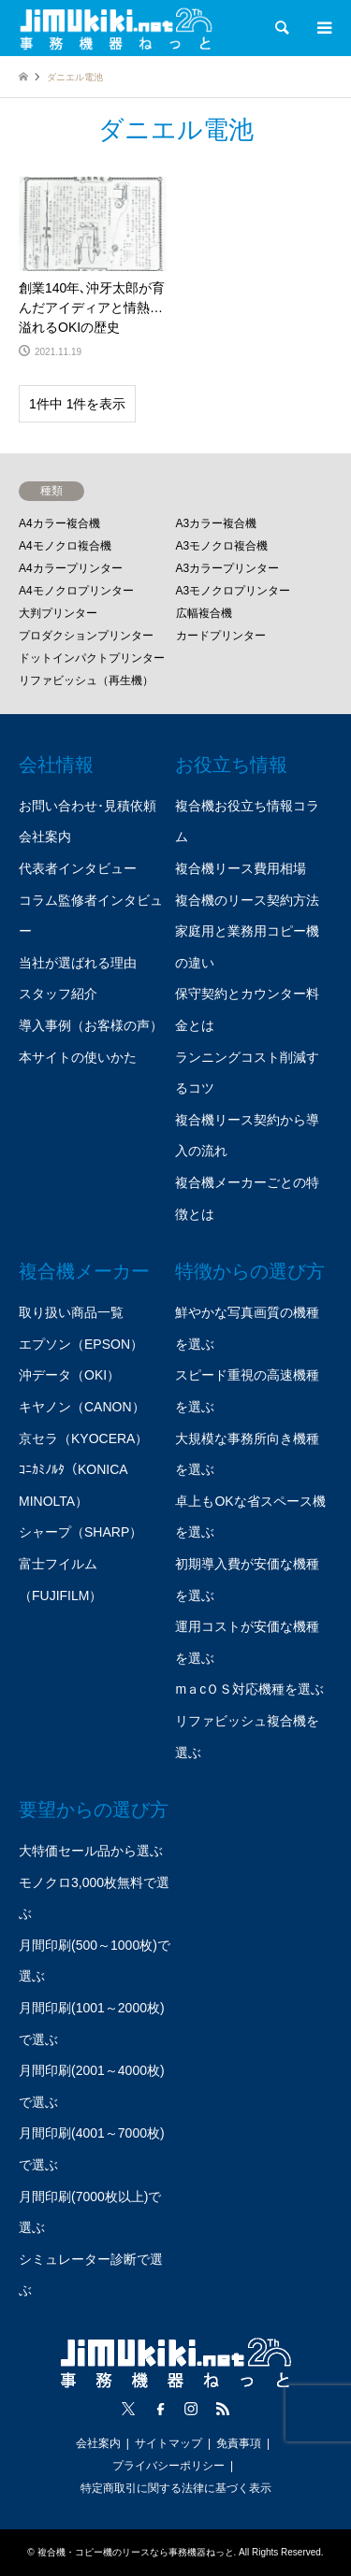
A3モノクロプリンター (233, 590)
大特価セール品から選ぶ (91, 1850)
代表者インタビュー (78, 868)
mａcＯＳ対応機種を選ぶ (249, 1689)
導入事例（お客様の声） (91, 1025)
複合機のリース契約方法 (247, 900)
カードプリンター (221, 635)
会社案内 (45, 836)
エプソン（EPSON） (81, 1344)
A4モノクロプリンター (76, 590)
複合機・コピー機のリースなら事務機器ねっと (135, 2552)
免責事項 (238, 2443)
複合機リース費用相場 (240, 868)
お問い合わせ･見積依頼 (87, 805)
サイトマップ (168, 2443)
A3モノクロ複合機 (222, 545)
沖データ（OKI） (69, 1374)
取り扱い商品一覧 (71, 1312)
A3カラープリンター (228, 568)
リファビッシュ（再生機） (86, 680)
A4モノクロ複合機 (65, 545)
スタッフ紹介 (58, 993)
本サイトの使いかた (78, 1057)
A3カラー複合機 (216, 523)
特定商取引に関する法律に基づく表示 (175, 2488)
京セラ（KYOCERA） (83, 1438)
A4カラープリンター (71, 568)
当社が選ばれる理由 (78, 962)
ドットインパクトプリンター (92, 658)
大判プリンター (58, 613)
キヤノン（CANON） (82, 1406)
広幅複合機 (204, 613)
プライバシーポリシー (168, 2465)
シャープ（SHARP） (80, 1531)
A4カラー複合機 (59, 523)
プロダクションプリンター (86, 635)
